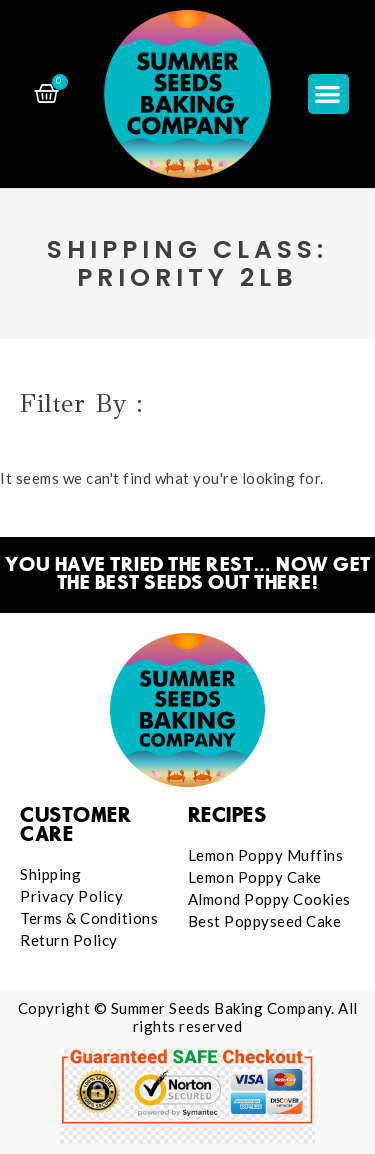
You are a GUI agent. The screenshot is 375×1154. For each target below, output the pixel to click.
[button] (328, 94)
